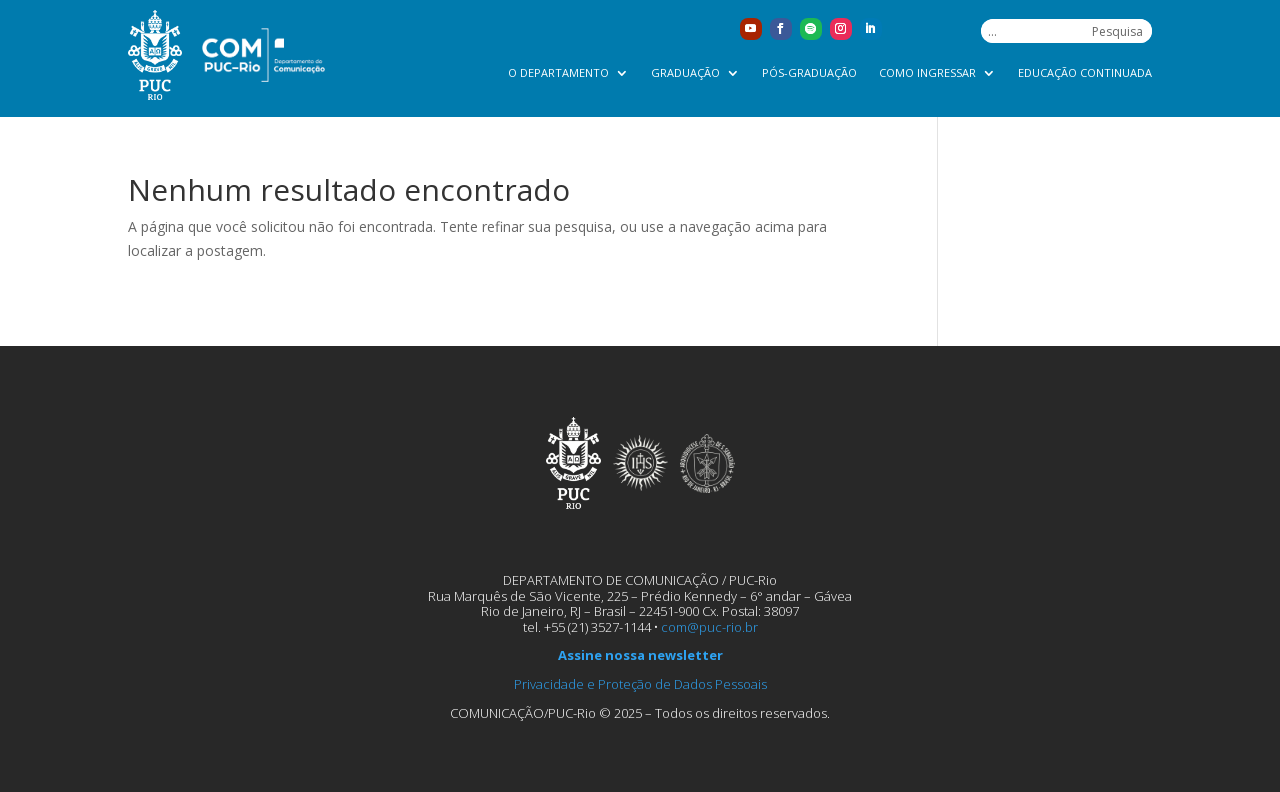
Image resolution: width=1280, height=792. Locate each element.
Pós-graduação (809, 73)
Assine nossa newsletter (640, 655)
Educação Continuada (1085, 73)
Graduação (685, 73)
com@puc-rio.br (709, 627)
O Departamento (558, 73)
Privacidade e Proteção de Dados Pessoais (640, 684)
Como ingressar (927, 73)
